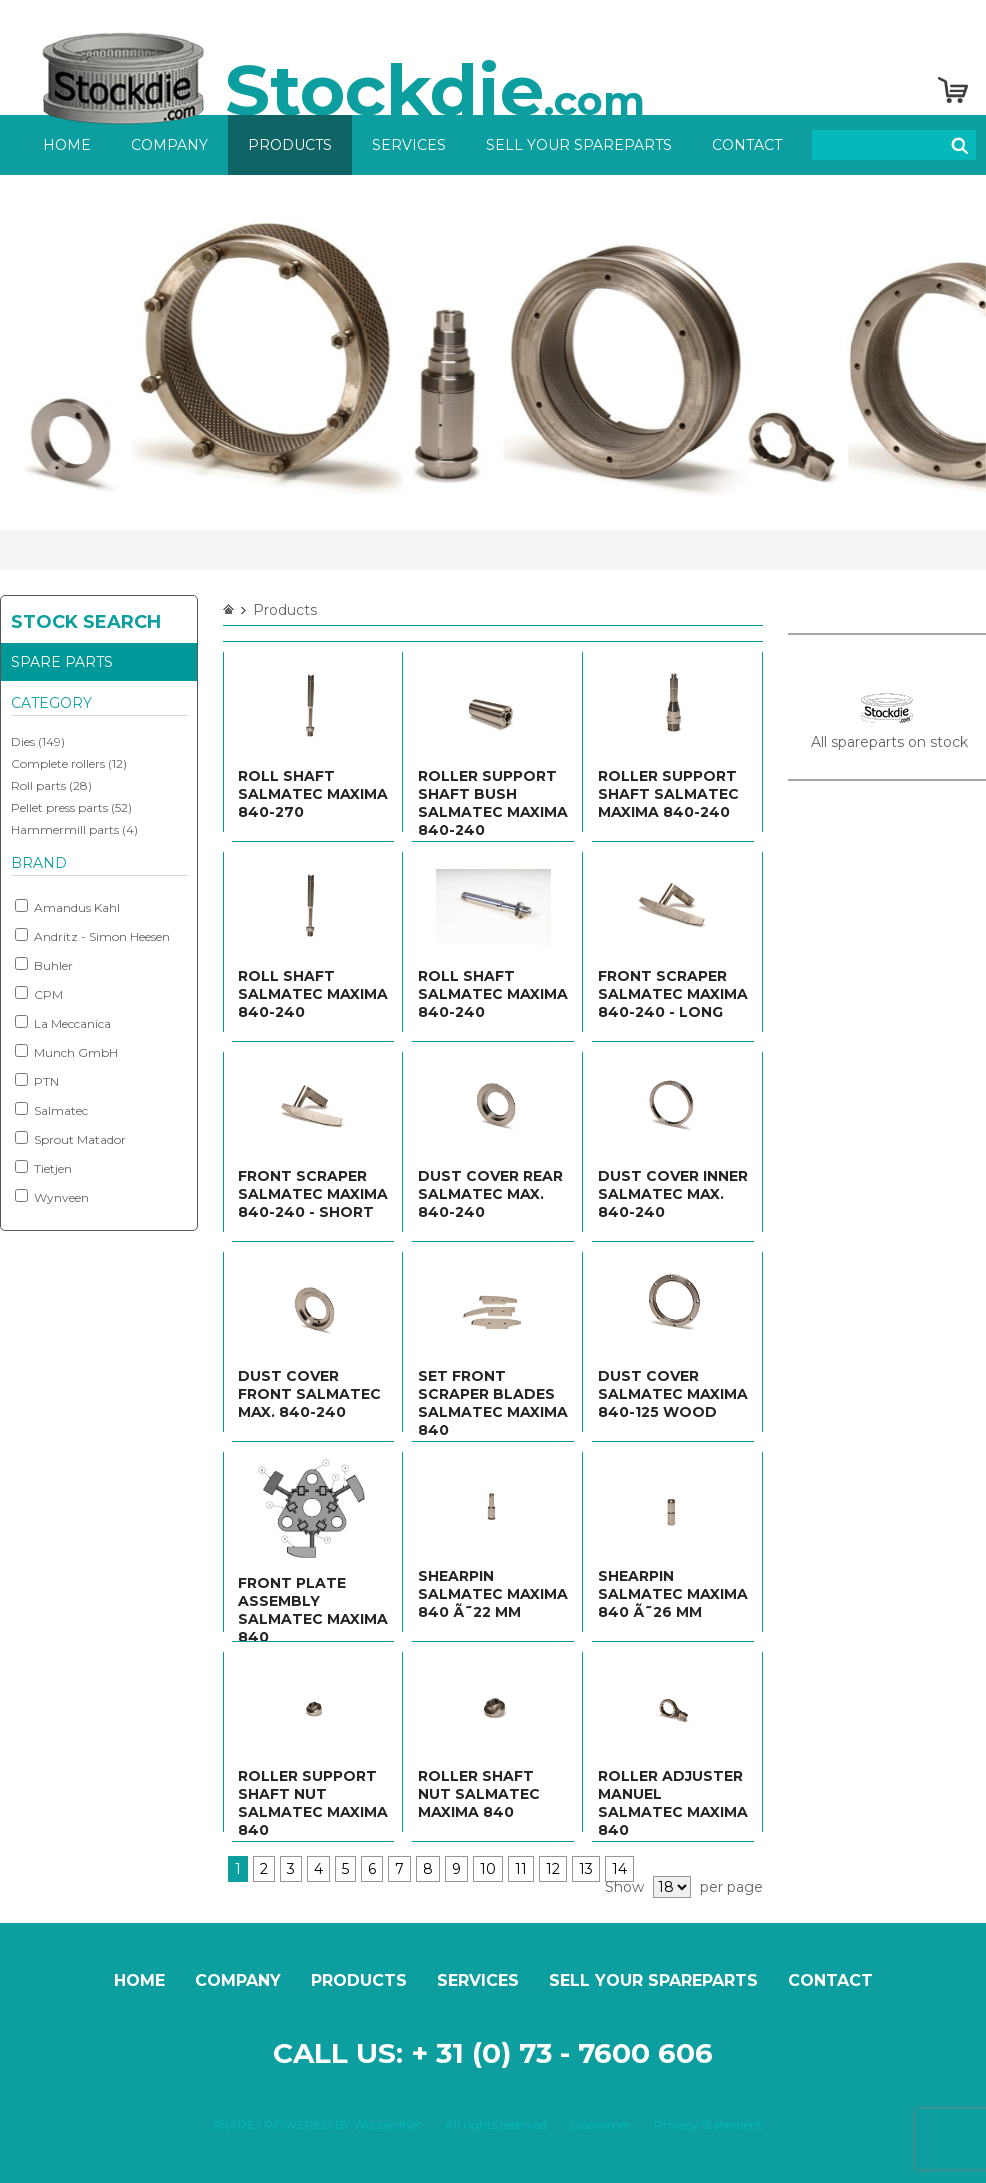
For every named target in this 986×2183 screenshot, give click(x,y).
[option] (493, 352)
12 (553, 1869)
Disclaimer (600, 2124)
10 (488, 1869)
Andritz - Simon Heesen (92, 936)
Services (409, 145)
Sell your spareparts (579, 145)
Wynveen (52, 1197)
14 (619, 1869)
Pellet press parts (59, 807)
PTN (37, 1081)
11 (521, 1869)
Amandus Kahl (67, 907)
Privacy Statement (708, 2124)
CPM (39, 994)
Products (290, 145)
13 (586, 1869)
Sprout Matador (70, 1139)
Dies (23, 741)
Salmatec (51, 1110)
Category (51, 703)
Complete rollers (58, 763)
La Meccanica (63, 1023)
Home (67, 145)
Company (169, 145)
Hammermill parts (65, 829)
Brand (39, 863)
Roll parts (38, 785)
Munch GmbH (66, 1052)
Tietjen (43, 1168)
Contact (747, 145)
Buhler (44, 965)
